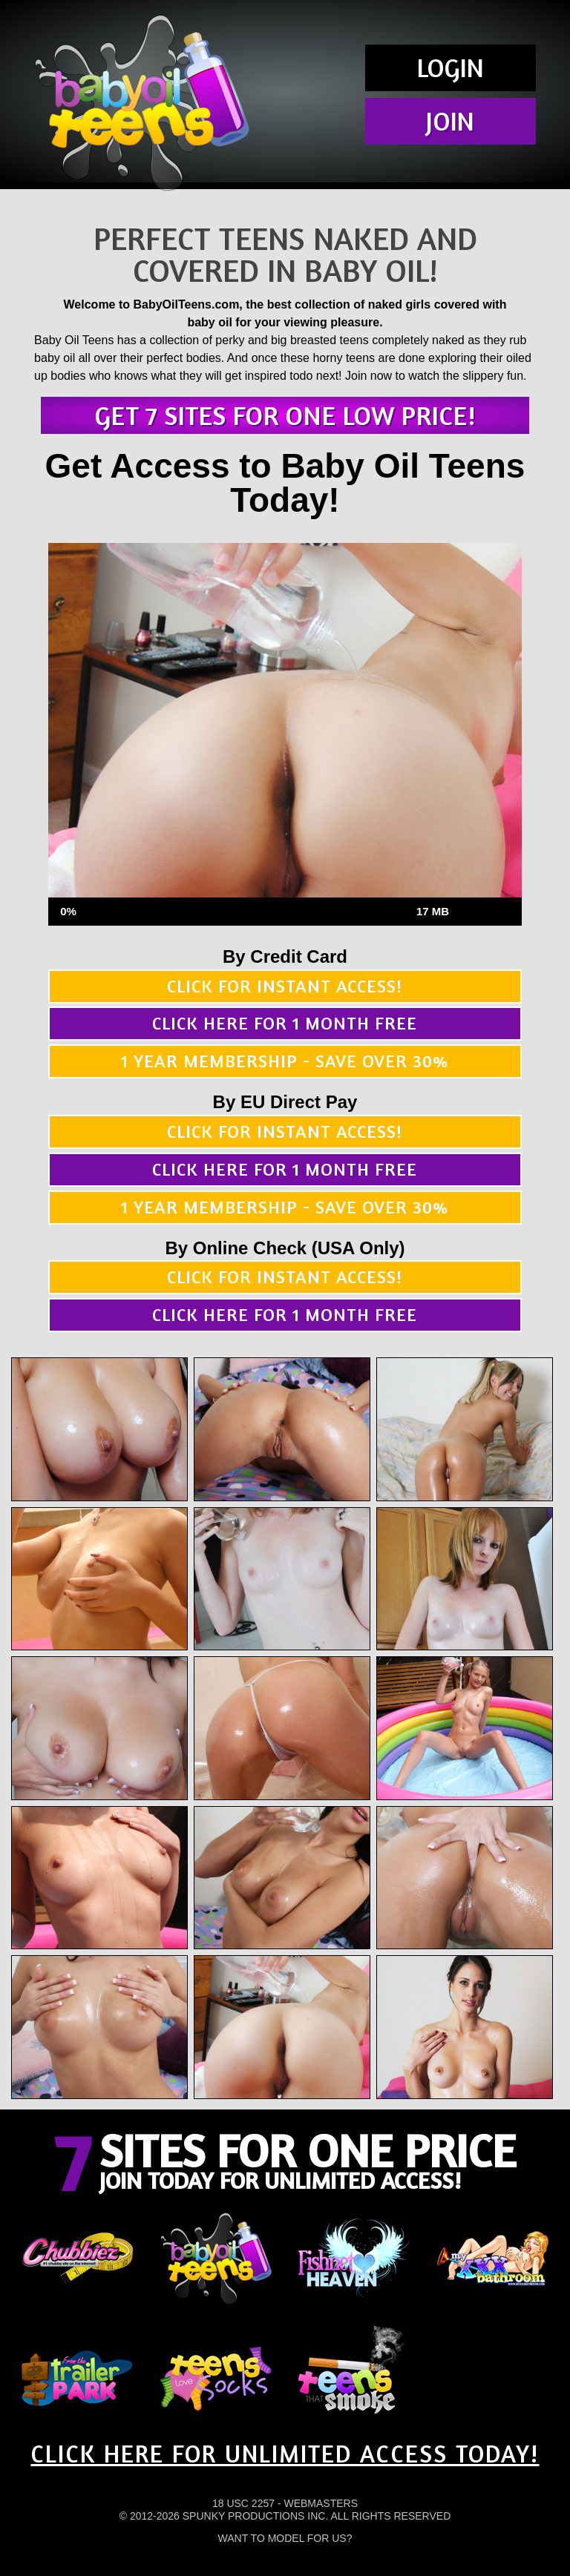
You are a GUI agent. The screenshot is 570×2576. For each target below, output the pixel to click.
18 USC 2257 (243, 2503)
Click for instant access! (284, 986)
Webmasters (321, 2503)
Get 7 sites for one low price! (285, 415)
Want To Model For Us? (285, 2538)
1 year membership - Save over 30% (284, 1061)
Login (450, 67)
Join (450, 120)
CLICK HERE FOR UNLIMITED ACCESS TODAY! (284, 2453)
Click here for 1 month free (284, 1023)
